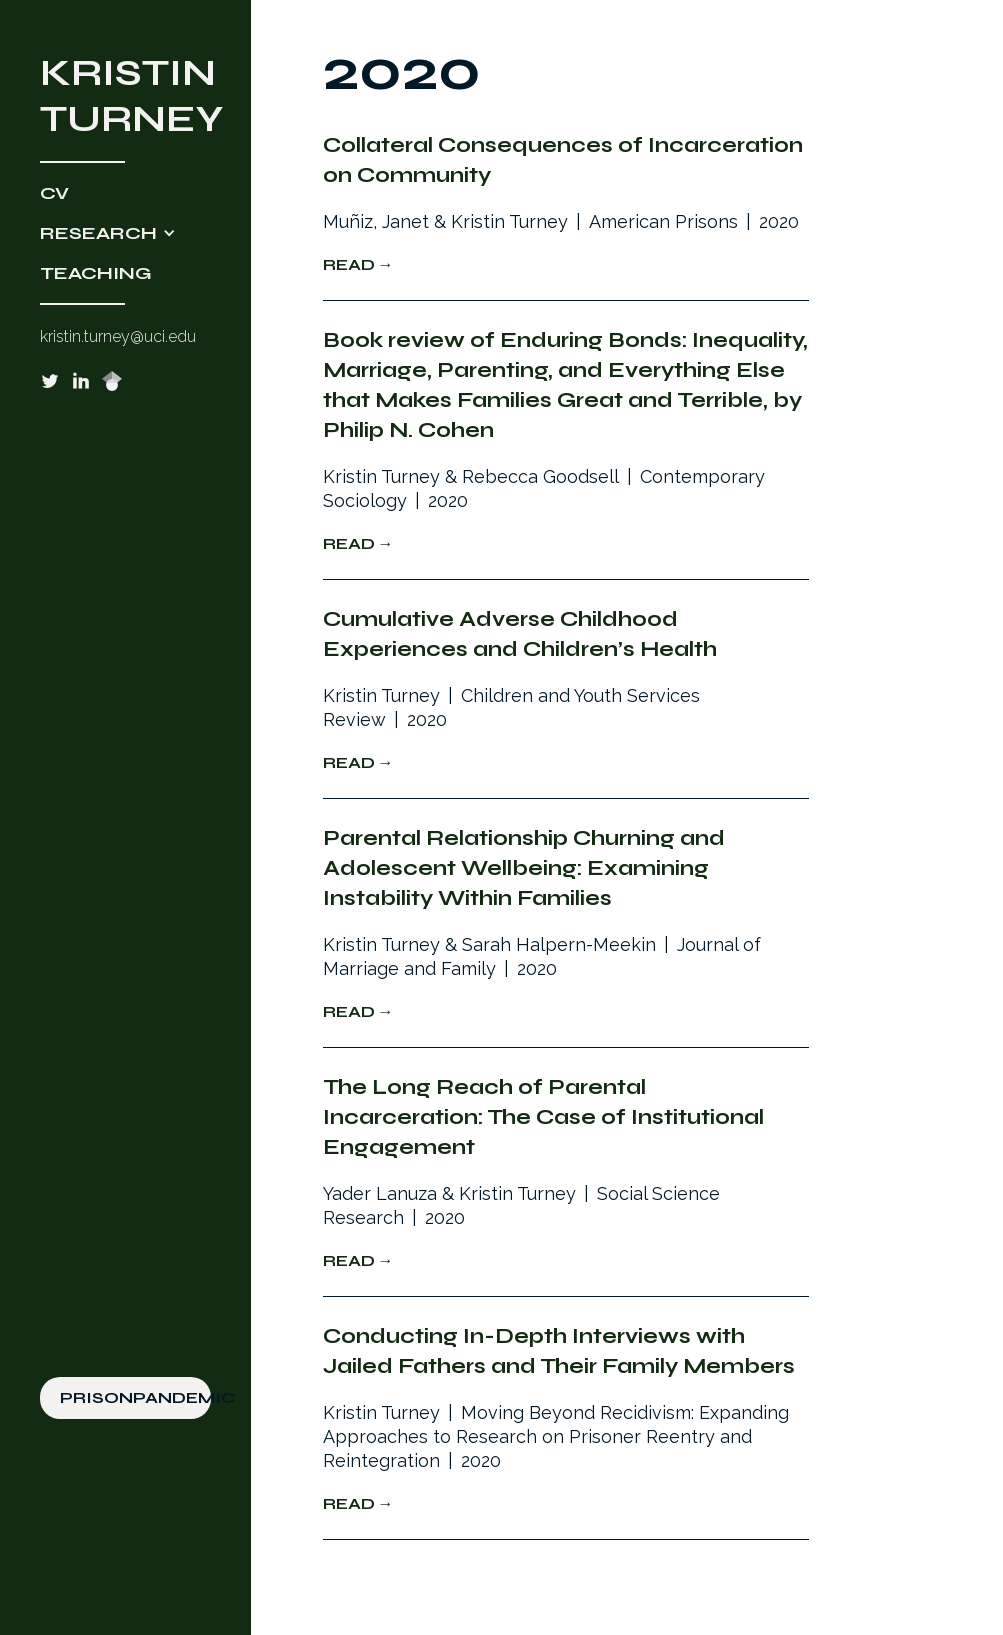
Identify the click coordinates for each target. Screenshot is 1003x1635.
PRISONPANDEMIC (135, 1397)
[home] (125, 95)
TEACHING (96, 273)
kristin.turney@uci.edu (118, 336)
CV (54, 193)
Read (349, 264)
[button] (125, 233)
